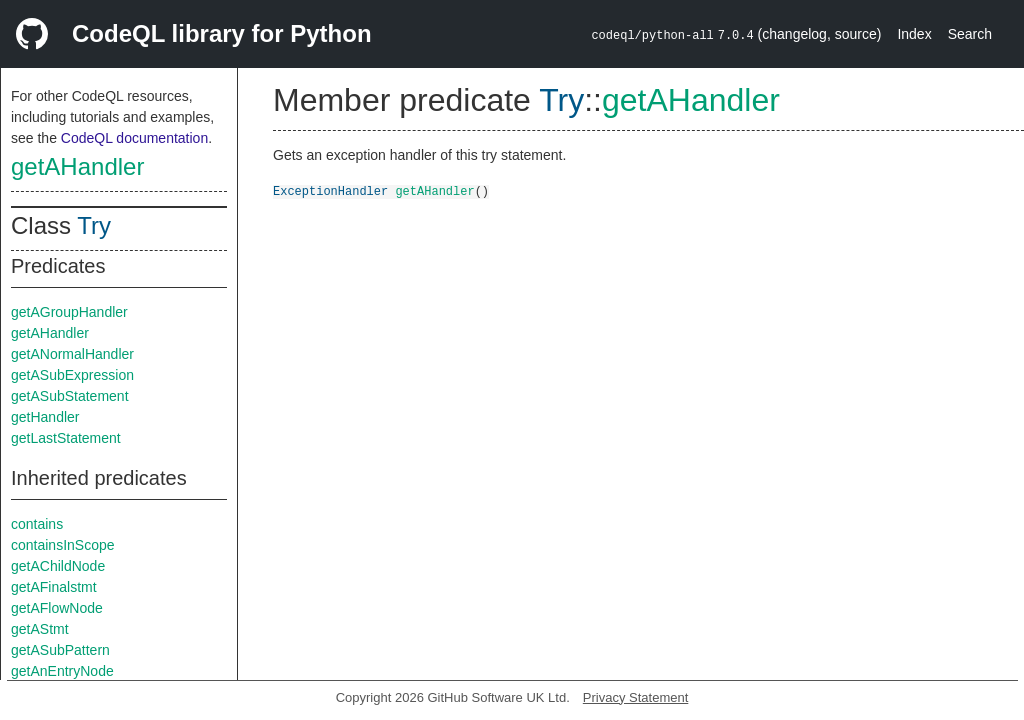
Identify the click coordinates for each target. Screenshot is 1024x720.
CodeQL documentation (134, 138)
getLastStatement (66, 438)
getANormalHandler (72, 354)
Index (914, 34)
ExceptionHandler (330, 190)
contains (37, 524)
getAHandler (77, 166)
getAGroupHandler (69, 312)
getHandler (45, 417)
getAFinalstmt (54, 587)
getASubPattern (60, 650)
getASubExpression (72, 375)
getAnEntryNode (62, 671)
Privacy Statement (636, 697)
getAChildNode (58, 566)
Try (94, 225)
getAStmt (40, 629)
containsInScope (63, 545)
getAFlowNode (57, 608)
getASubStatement (70, 396)
